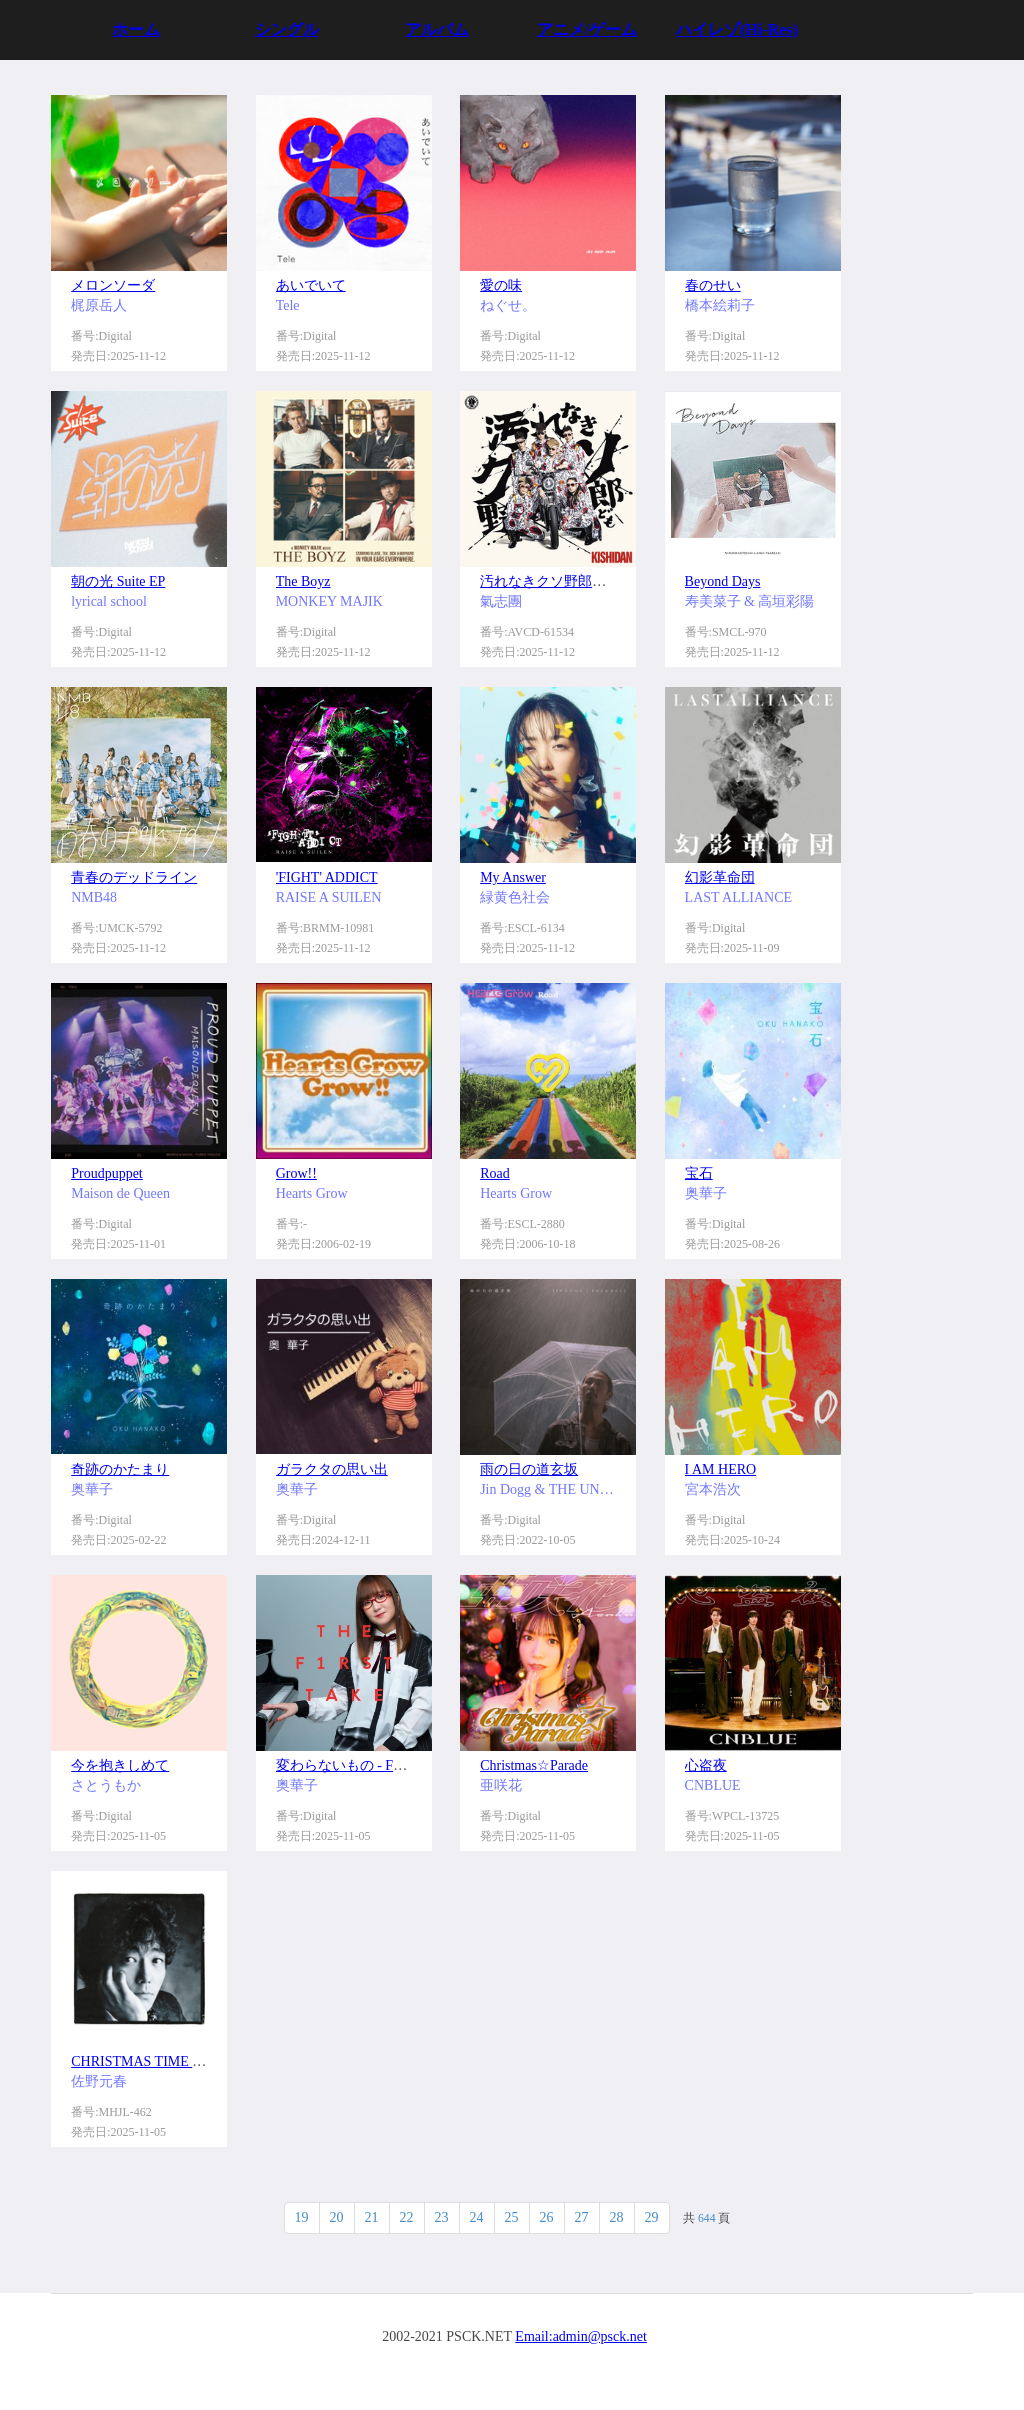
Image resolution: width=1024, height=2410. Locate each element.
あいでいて (311, 285)
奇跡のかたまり (120, 1469)
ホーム (136, 29)
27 (582, 2217)
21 (372, 2217)
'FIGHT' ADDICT (327, 877)
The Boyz (303, 581)
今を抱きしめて (120, 1765)
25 (512, 2217)
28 (617, 2217)
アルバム (437, 29)
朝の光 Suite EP (118, 581)
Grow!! (296, 1173)
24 (477, 2217)
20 (337, 2217)
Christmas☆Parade (534, 1765)
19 (302, 2217)
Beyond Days (723, 581)
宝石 (699, 1173)
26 (547, 2217)
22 (407, 2217)
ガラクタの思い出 (332, 1469)
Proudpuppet (107, 1173)
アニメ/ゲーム (587, 29)
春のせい (713, 285)
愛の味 (501, 285)
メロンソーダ (113, 285)
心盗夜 (706, 1765)
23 (442, 2217)
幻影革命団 (720, 877)
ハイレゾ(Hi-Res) (737, 29)
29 (652, 2217)
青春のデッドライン (134, 877)
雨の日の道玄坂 (529, 1469)
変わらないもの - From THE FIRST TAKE (401, 1765)
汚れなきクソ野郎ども (550, 581)
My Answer (513, 877)
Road (495, 1173)
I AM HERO (721, 1469)
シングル (287, 29)
